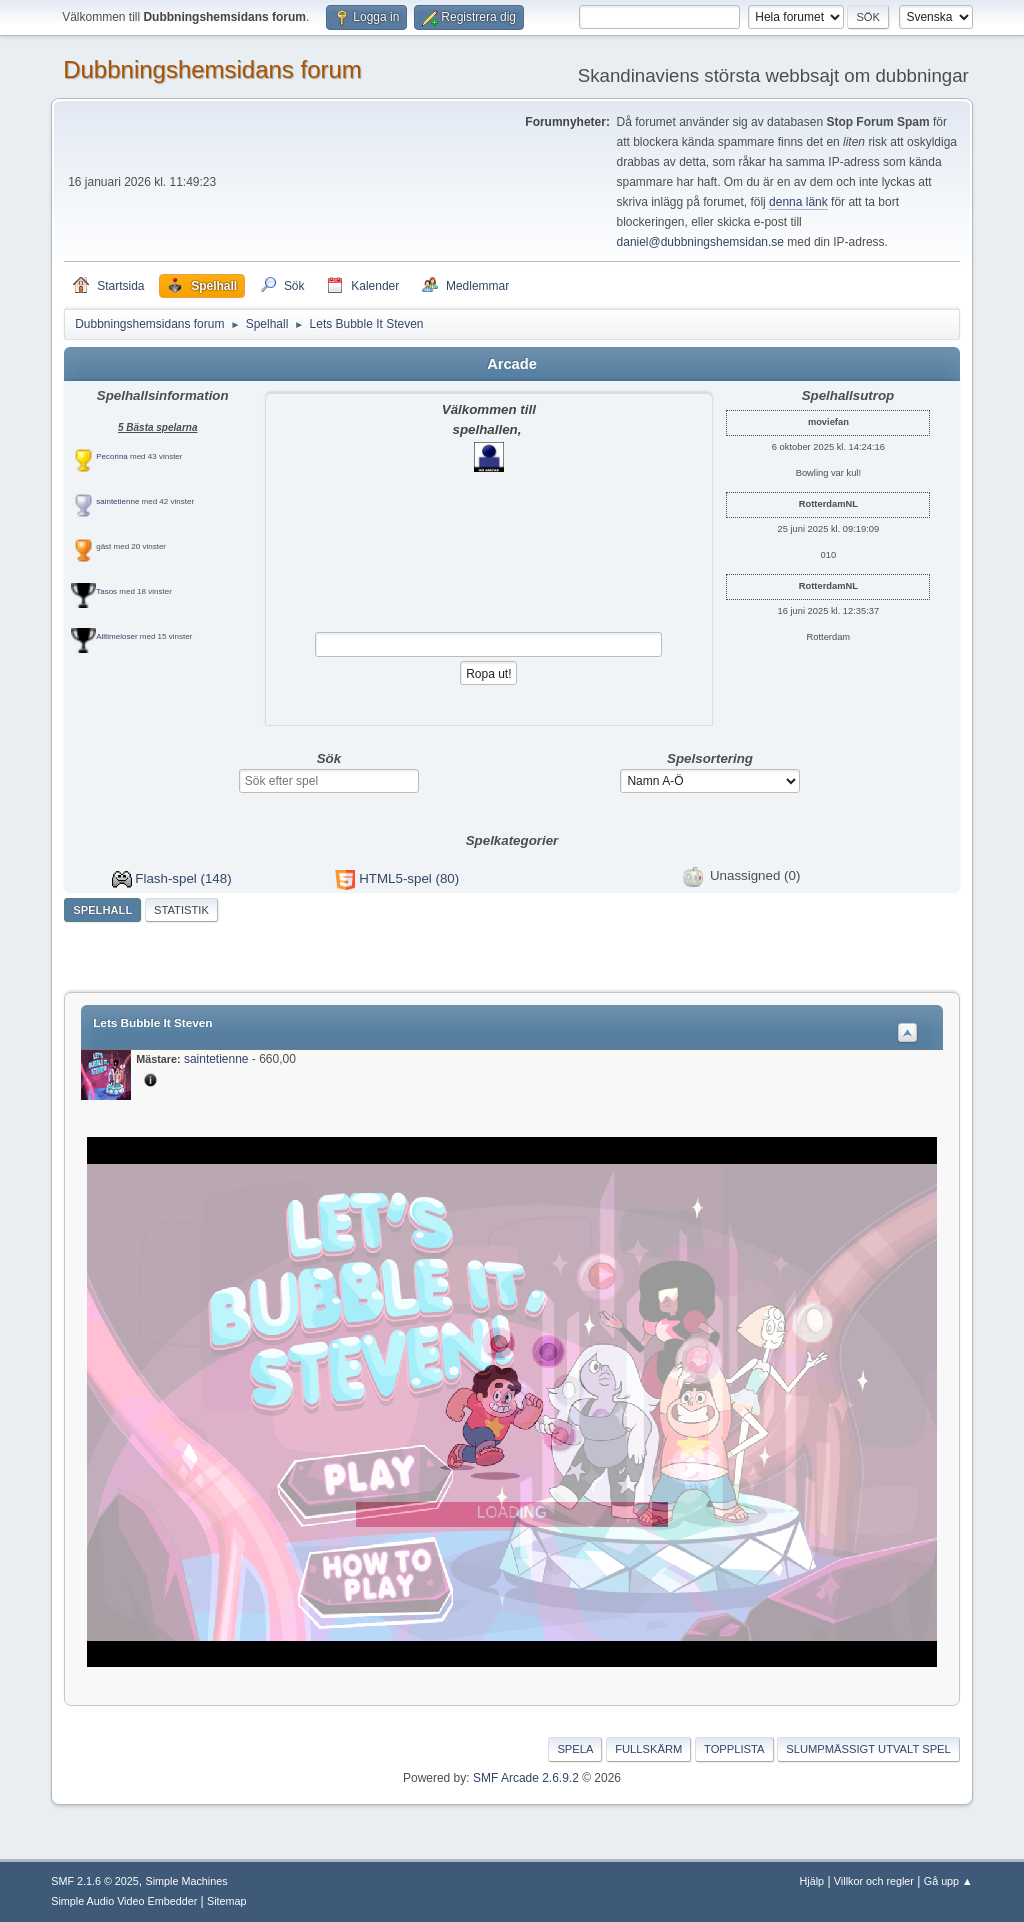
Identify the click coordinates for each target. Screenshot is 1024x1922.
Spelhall (102, 910)
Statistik (181, 910)
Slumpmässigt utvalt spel (868, 1749)
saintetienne (117, 501)
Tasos (106, 591)
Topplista (734, 1749)
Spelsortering (710, 758)
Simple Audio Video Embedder (124, 1901)
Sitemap (227, 1901)
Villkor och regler (874, 1881)
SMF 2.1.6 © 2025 (95, 1881)
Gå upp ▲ (948, 1881)
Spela (575, 1749)
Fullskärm (648, 1749)
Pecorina (112, 456)
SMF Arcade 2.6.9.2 (526, 1778)
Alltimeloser (116, 636)
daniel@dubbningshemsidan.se (700, 242)
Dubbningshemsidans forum (212, 69)
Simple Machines (187, 1881)
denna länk (798, 202)
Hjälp (812, 1881)
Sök (329, 758)
